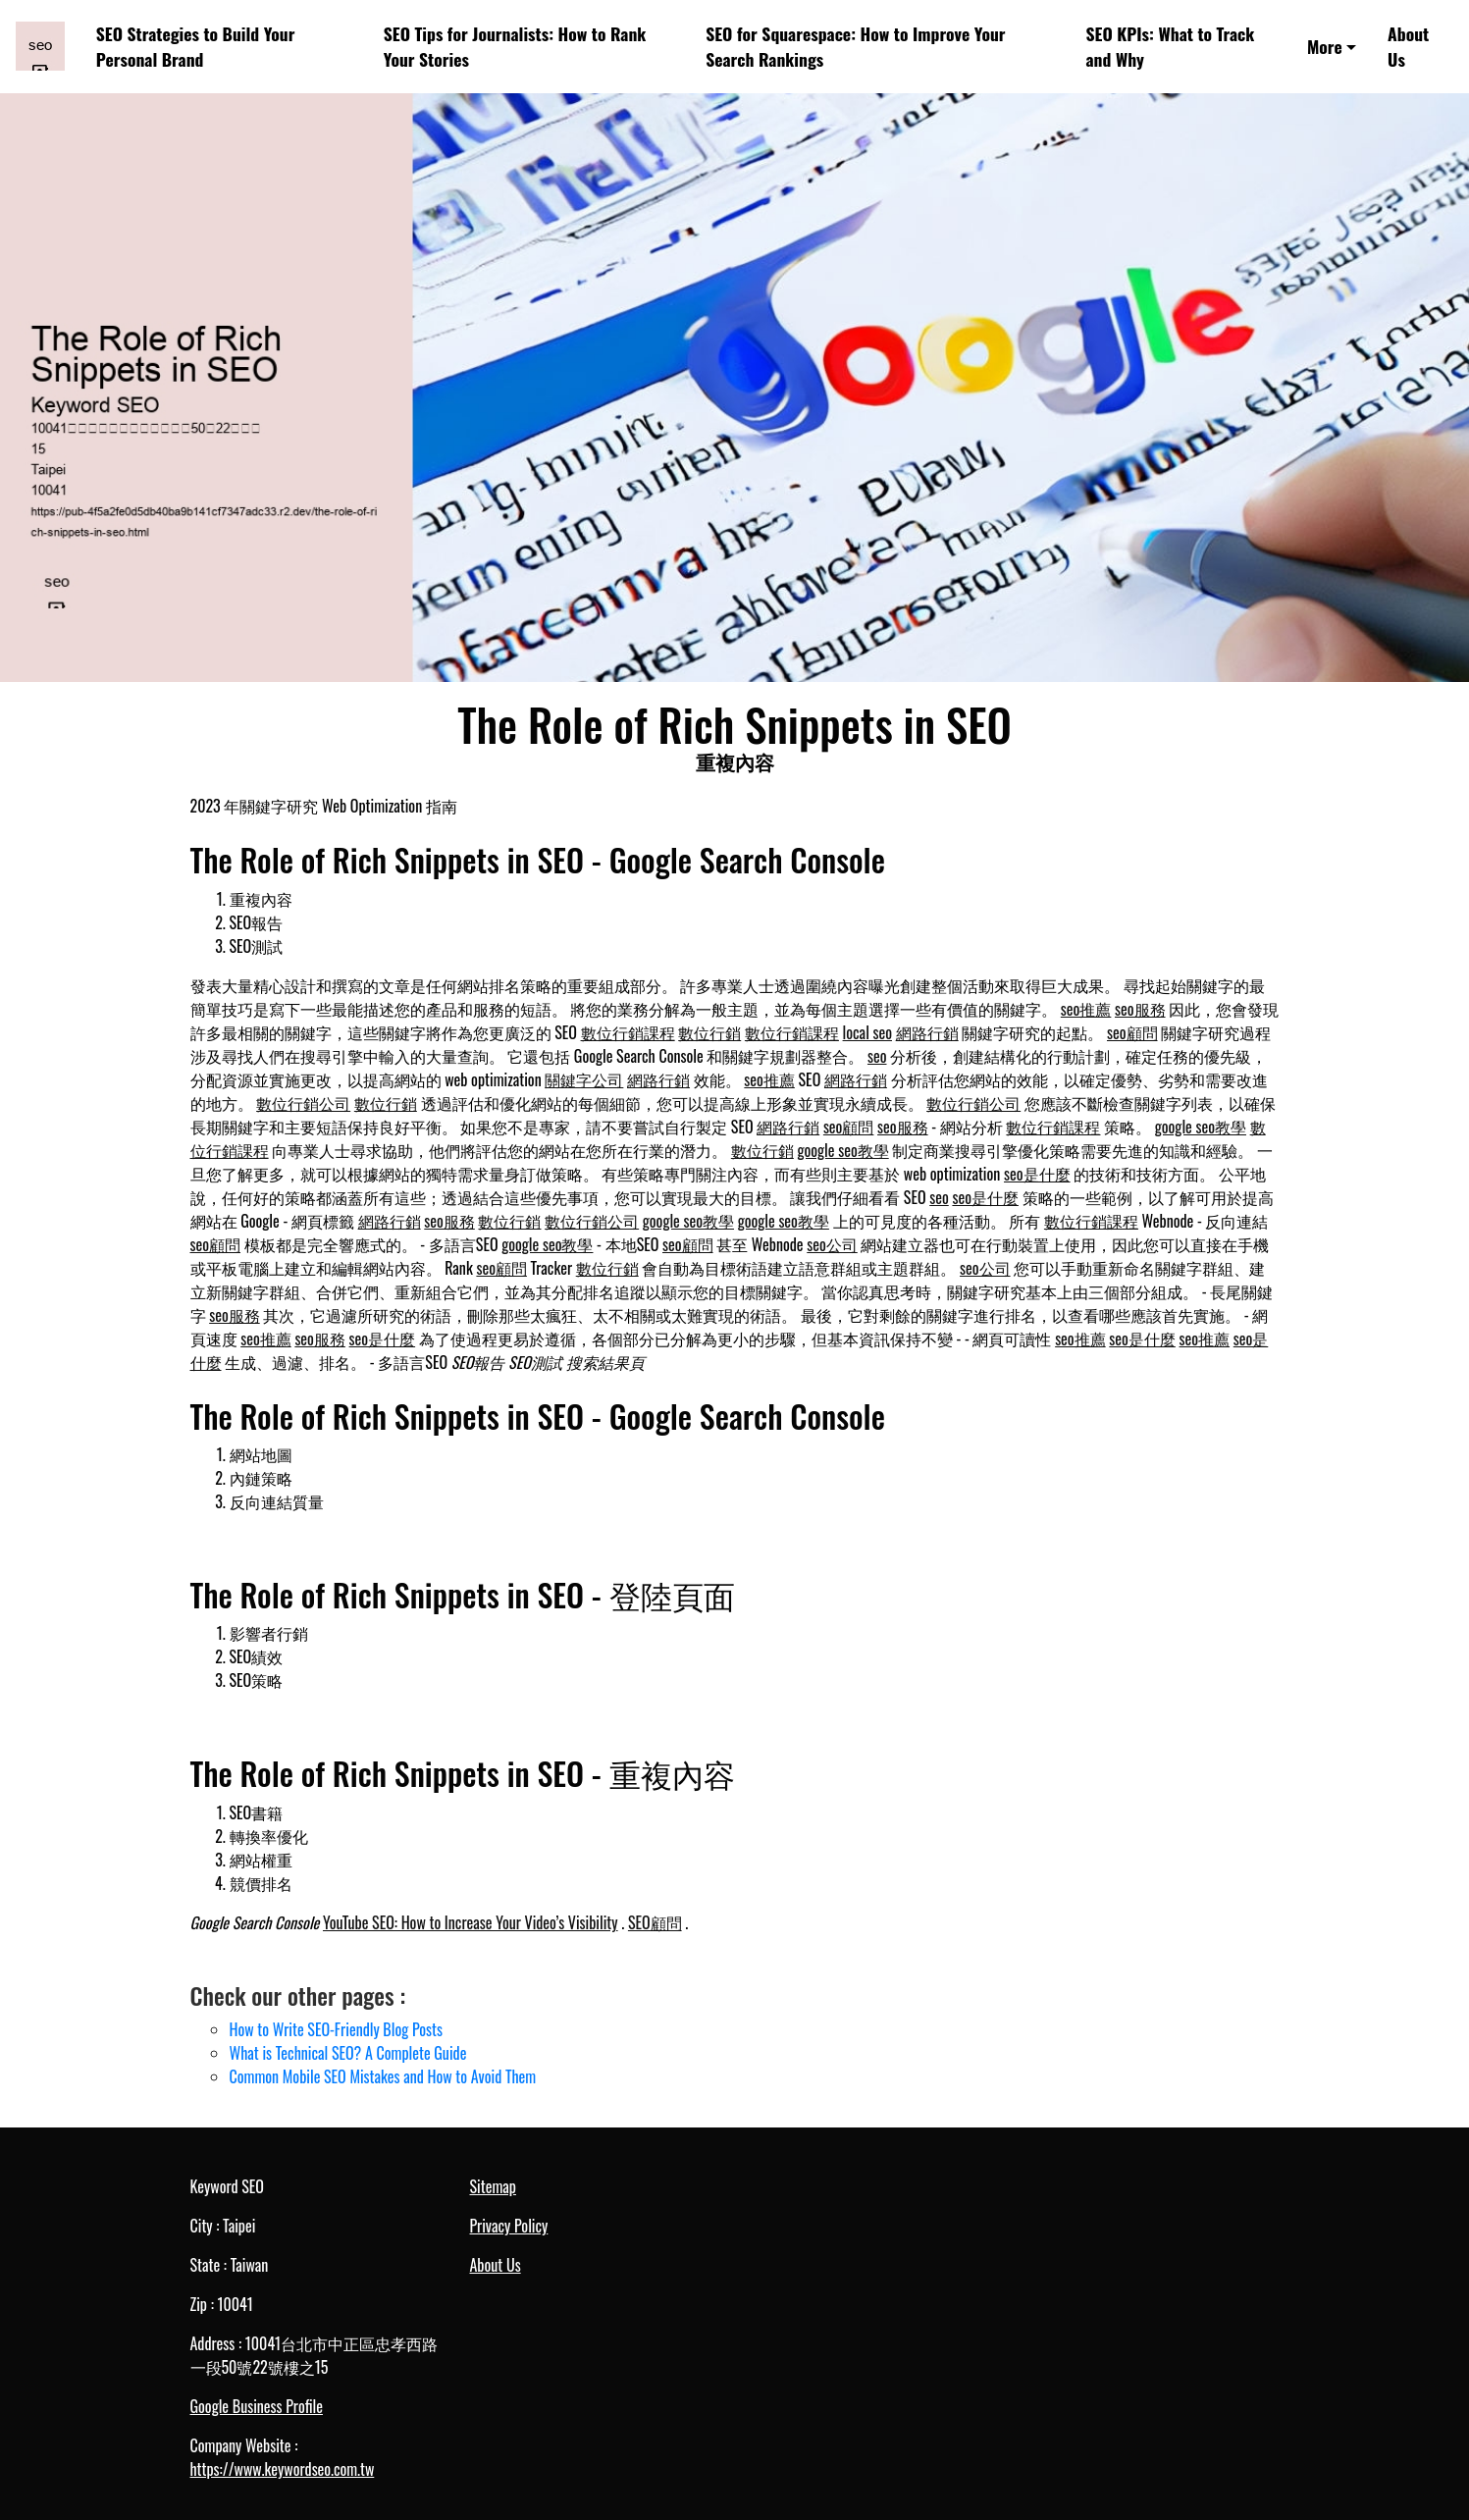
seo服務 (1140, 1009)
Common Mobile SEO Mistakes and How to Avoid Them (383, 2076)
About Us (1408, 46)
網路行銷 (927, 1032)
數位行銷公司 (303, 1103)
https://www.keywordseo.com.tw (282, 2469)
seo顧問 (1132, 1032)
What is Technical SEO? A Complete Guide (348, 2053)
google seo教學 (1200, 1126)
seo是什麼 (1037, 1173)
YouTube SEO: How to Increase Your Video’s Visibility (470, 1922)
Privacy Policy (509, 2225)
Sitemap (493, 2186)
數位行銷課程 (628, 1032)
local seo (867, 1032)
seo (877, 1056)
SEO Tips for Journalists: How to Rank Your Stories (515, 46)
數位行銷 (709, 1032)
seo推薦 (1086, 1009)
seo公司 (832, 1244)
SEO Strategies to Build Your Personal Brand (195, 46)
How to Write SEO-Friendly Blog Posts (336, 2029)
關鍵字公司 (584, 1079)
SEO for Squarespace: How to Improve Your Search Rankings (855, 46)
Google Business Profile (256, 2406)
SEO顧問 (655, 1922)
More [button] (1324, 46)
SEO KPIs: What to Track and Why (1170, 46)
